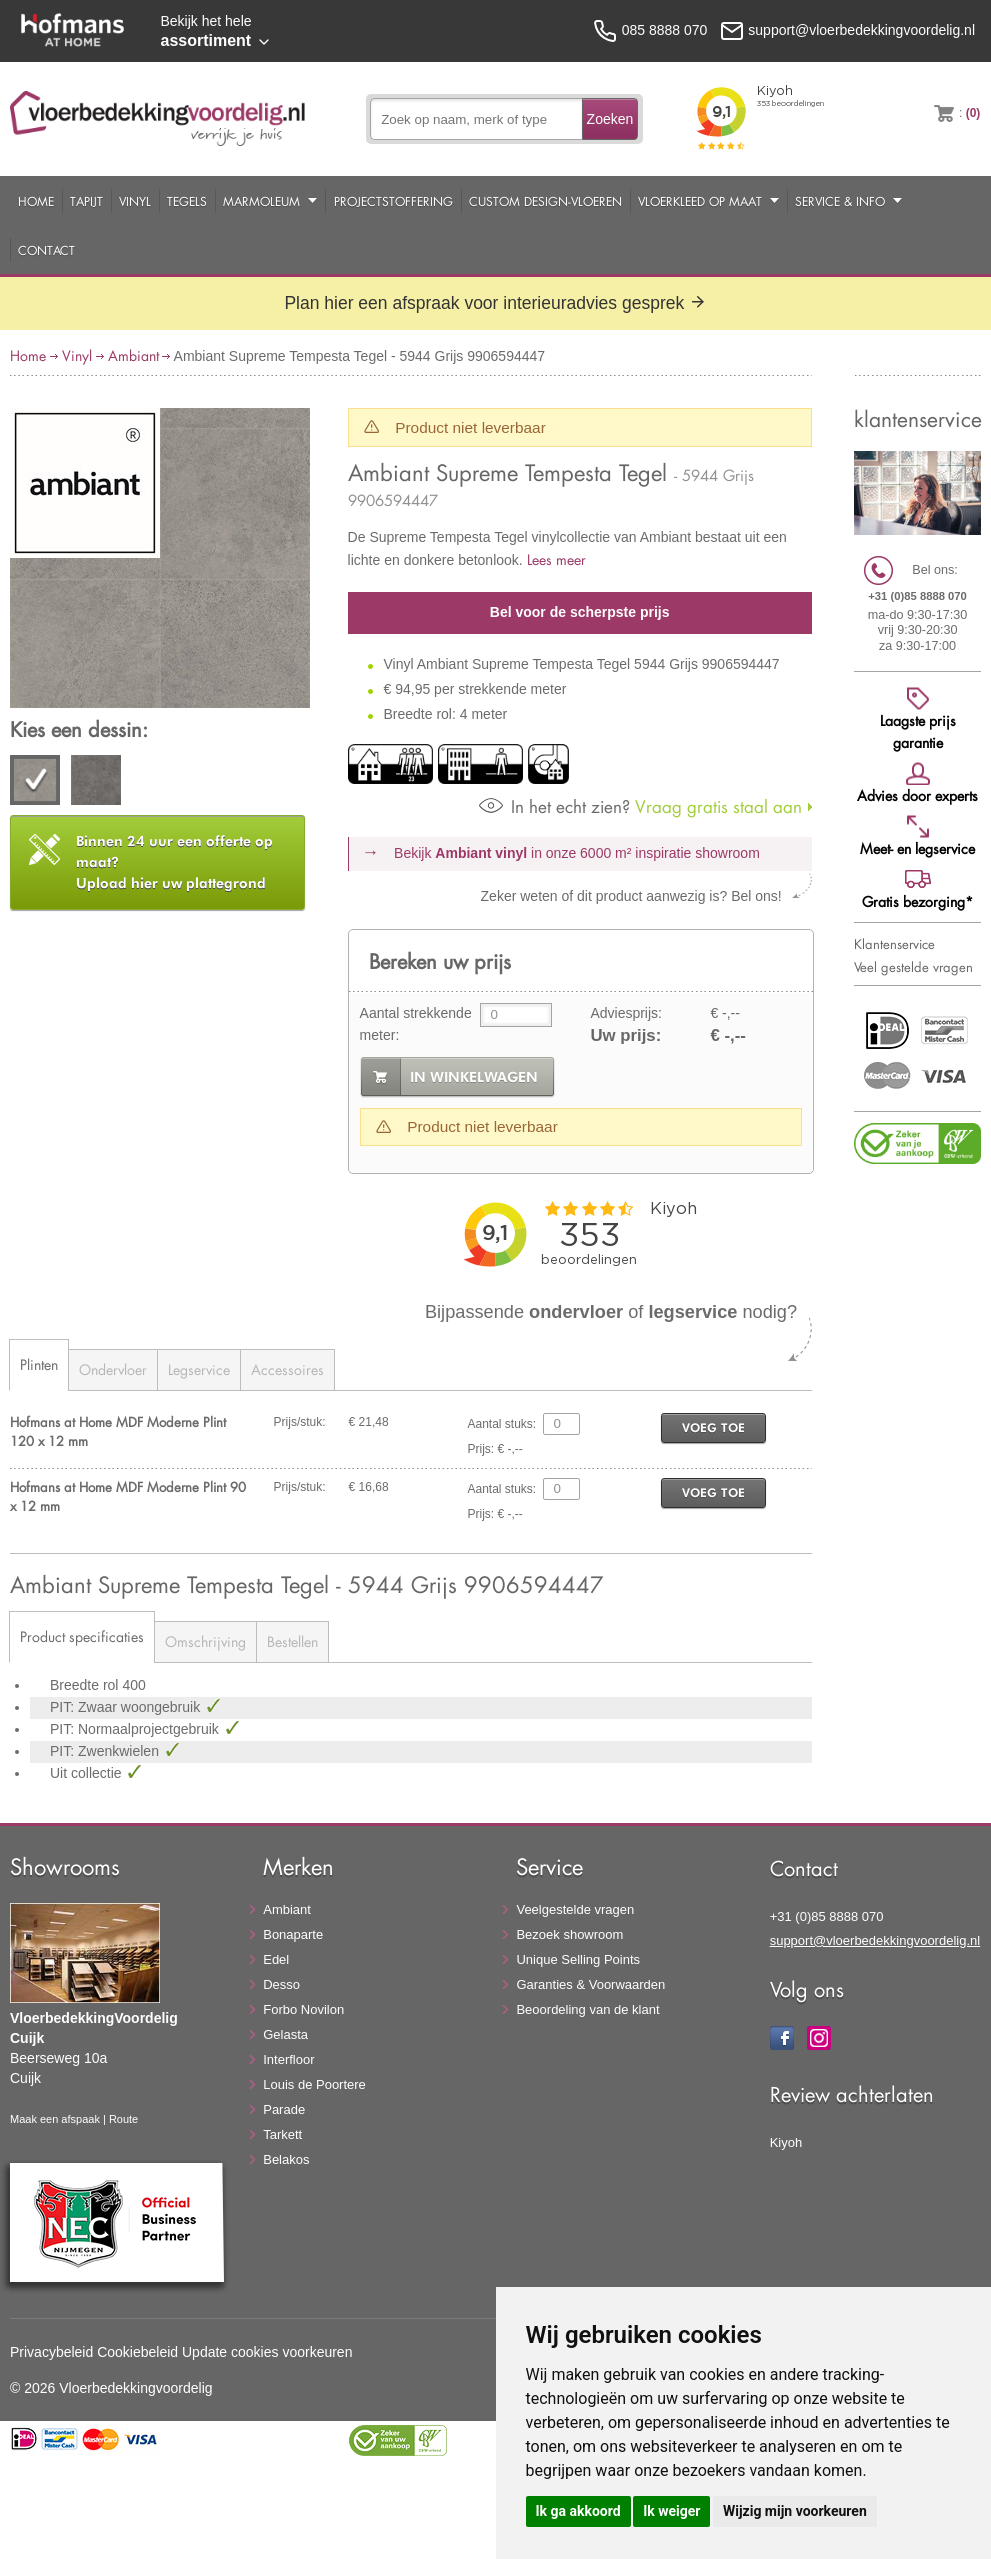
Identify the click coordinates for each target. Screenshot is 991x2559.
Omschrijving (205, 1641)
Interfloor (288, 2059)
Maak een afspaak (55, 2119)
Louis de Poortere (314, 2084)
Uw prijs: (625, 1035)
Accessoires (287, 1369)
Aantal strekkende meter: (416, 1024)
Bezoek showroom (569, 1934)
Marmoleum (261, 201)
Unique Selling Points (578, 1959)
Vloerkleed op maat (700, 201)
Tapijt (86, 201)
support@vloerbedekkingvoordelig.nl (875, 1940)
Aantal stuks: (502, 1424)
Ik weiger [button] (671, 2511)
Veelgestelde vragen (575, 1909)
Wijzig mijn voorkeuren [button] (795, 2511)
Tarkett (282, 2134)
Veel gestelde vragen (913, 967)
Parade (284, 2109)
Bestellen (292, 1641)
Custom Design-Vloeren (545, 201)
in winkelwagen (474, 1077)
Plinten (39, 1364)
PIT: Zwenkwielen (106, 1751)
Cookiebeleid (137, 2352)
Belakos (286, 2159)
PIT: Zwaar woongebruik (127, 1707)
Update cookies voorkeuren (267, 2352)
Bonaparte (293, 1934)
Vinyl (135, 201)
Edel (276, 1959)
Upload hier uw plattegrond (174, 862)
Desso (281, 1984)
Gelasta (285, 2034)
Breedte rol (86, 1685)
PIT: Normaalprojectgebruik (136, 1729)
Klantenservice (894, 944)
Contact (46, 250)
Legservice (199, 1369)
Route (123, 2119)
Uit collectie (87, 1773)
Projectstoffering (393, 201)
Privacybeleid (51, 2352)
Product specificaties (82, 1636)
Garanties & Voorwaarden (590, 1984)
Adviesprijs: (626, 1013)
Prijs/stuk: (300, 1422)
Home (36, 201)
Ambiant (133, 355)
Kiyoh (786, 2142)
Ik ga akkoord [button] (578, 2511)
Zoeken (610, 119)
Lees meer (556, 559)
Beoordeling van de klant (587, 2009)
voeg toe (713, 1427)
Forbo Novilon (303, 2009)
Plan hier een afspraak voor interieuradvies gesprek (495, 303)
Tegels (187, 201)
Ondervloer (113, 1369)
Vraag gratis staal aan (640, 806)
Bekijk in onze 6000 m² (577, 853)
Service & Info (840, 201)
